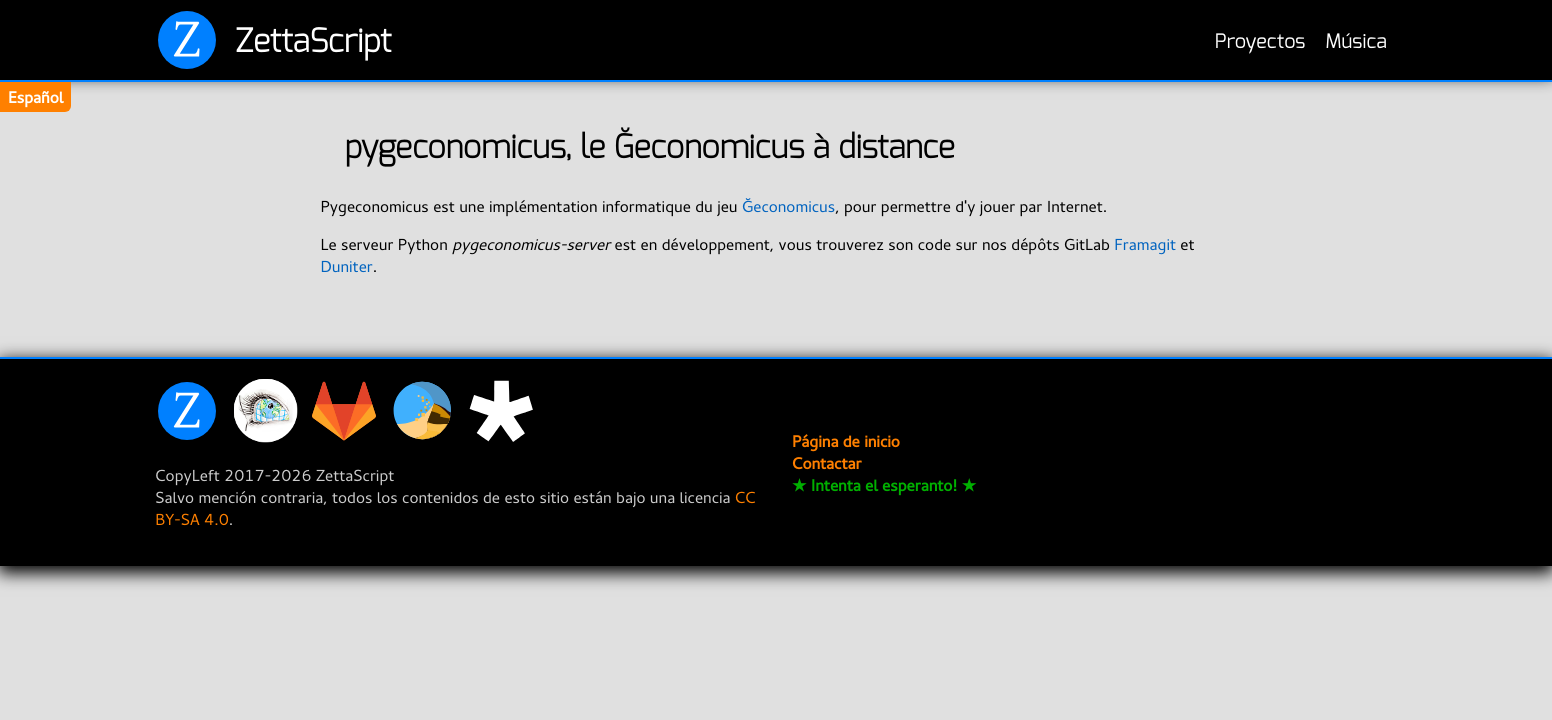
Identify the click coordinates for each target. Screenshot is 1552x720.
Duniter (346, 266)
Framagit (1145, 244)
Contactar (826, 463)
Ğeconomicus (788, 206)
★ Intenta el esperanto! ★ (884, 485)
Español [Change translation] (35, 97)
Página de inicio (846, 441)
